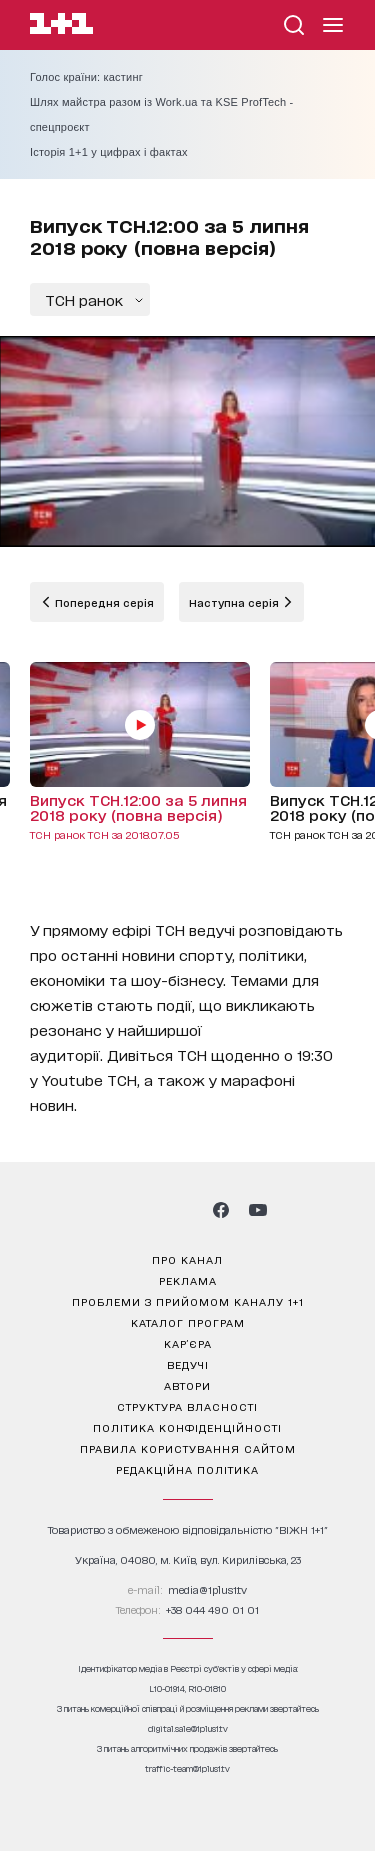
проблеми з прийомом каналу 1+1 (188, 1301)
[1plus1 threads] (151, 1210)
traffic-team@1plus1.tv (187, 1768)
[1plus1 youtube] (258, 1210)
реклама (188, 1280)
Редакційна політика (187, 1469)
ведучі (188, 1364)
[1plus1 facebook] (221, 1210)
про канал (187, 1259)
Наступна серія (235, 602)
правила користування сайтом (188, 1448)
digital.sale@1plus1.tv (188, 1728)
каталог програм (188, 1322)
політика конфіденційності (187, 1427)
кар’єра (188, 1343)
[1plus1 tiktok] (186, 1210)
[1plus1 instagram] (116, 1210)
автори (187, 1385)
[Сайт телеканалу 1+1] (61, 26)
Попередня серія (103, 602)
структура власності (187, 1406)
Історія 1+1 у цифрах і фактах (109, 152)
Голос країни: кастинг (86, 77)
